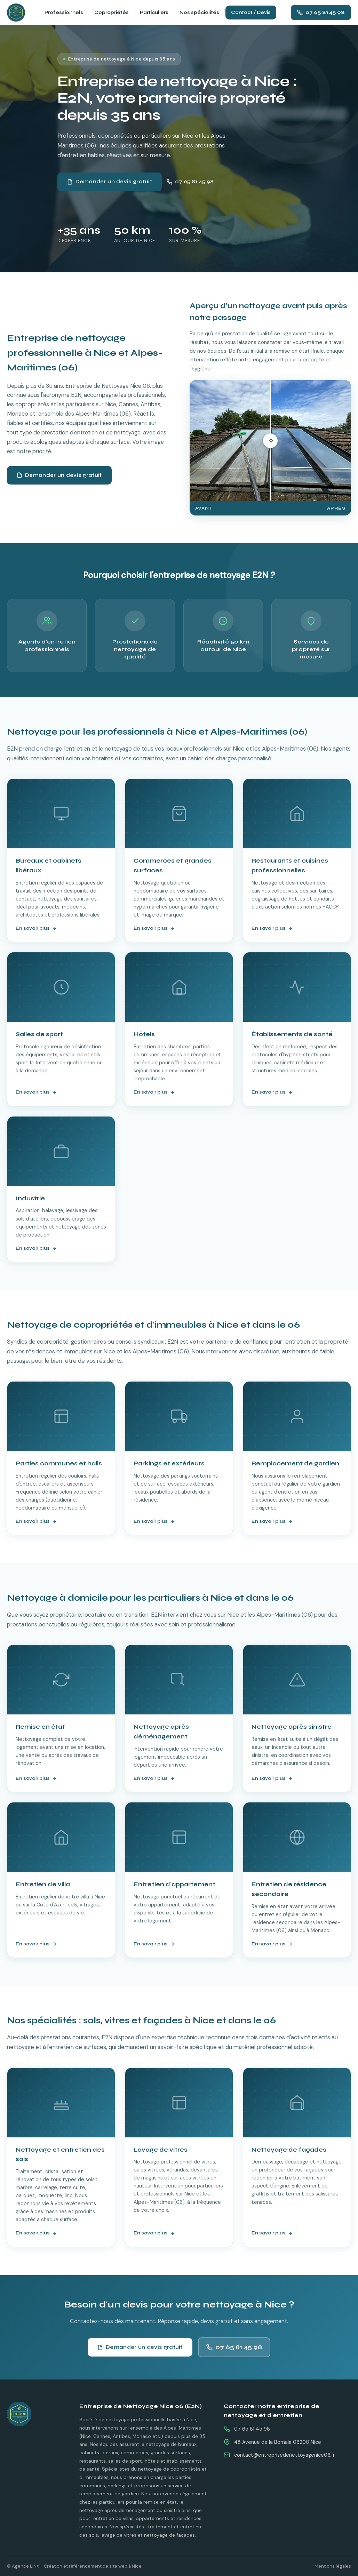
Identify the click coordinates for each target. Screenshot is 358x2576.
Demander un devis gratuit (109, 181)
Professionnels (64, 12)
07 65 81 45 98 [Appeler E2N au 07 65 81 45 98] (190, 181)
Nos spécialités (199, 12)
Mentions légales (333, 2566)
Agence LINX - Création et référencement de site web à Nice (77, 2566)
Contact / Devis (251, 12)
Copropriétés (111, 12)
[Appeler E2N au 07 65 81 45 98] (321, 12)
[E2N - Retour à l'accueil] (35, 2414)
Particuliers (154, 12)
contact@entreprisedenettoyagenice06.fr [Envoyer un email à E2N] (284, 2455)
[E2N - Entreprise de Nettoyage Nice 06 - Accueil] (16, 12)
